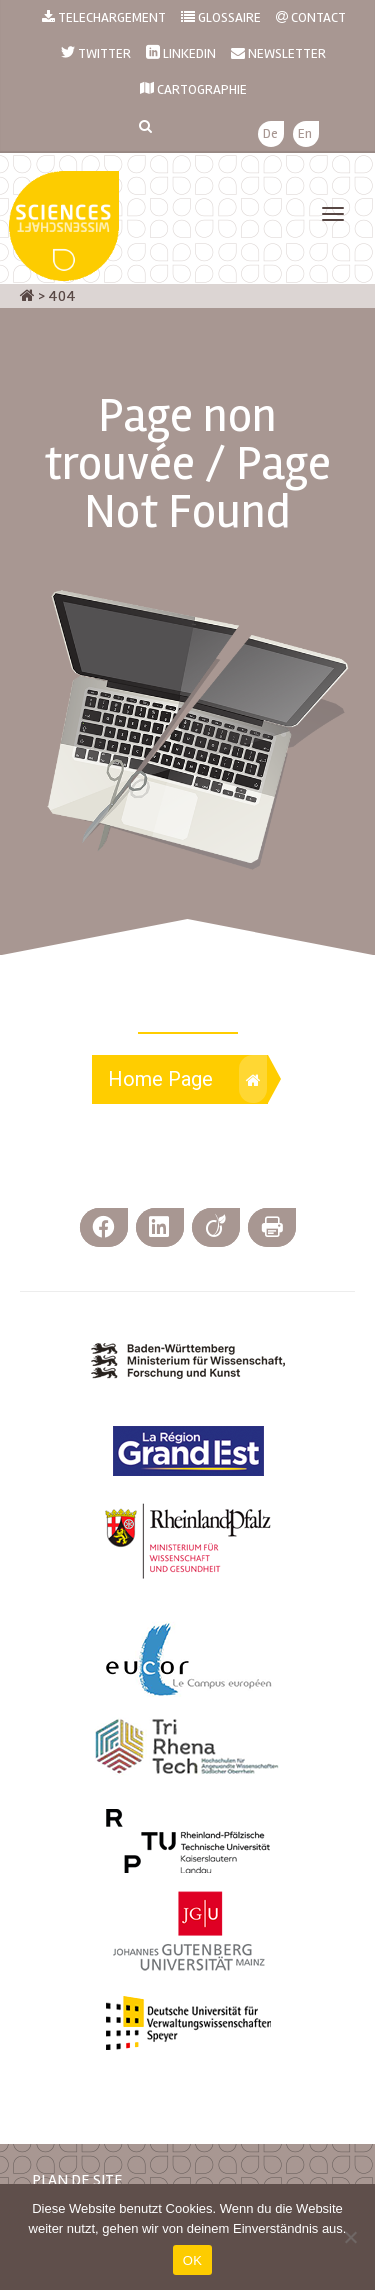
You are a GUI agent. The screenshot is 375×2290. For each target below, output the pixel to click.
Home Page (187, 1079)
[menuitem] (270, 134)
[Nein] (350, 2237)
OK (192, 2260)
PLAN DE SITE (77, 2180)
